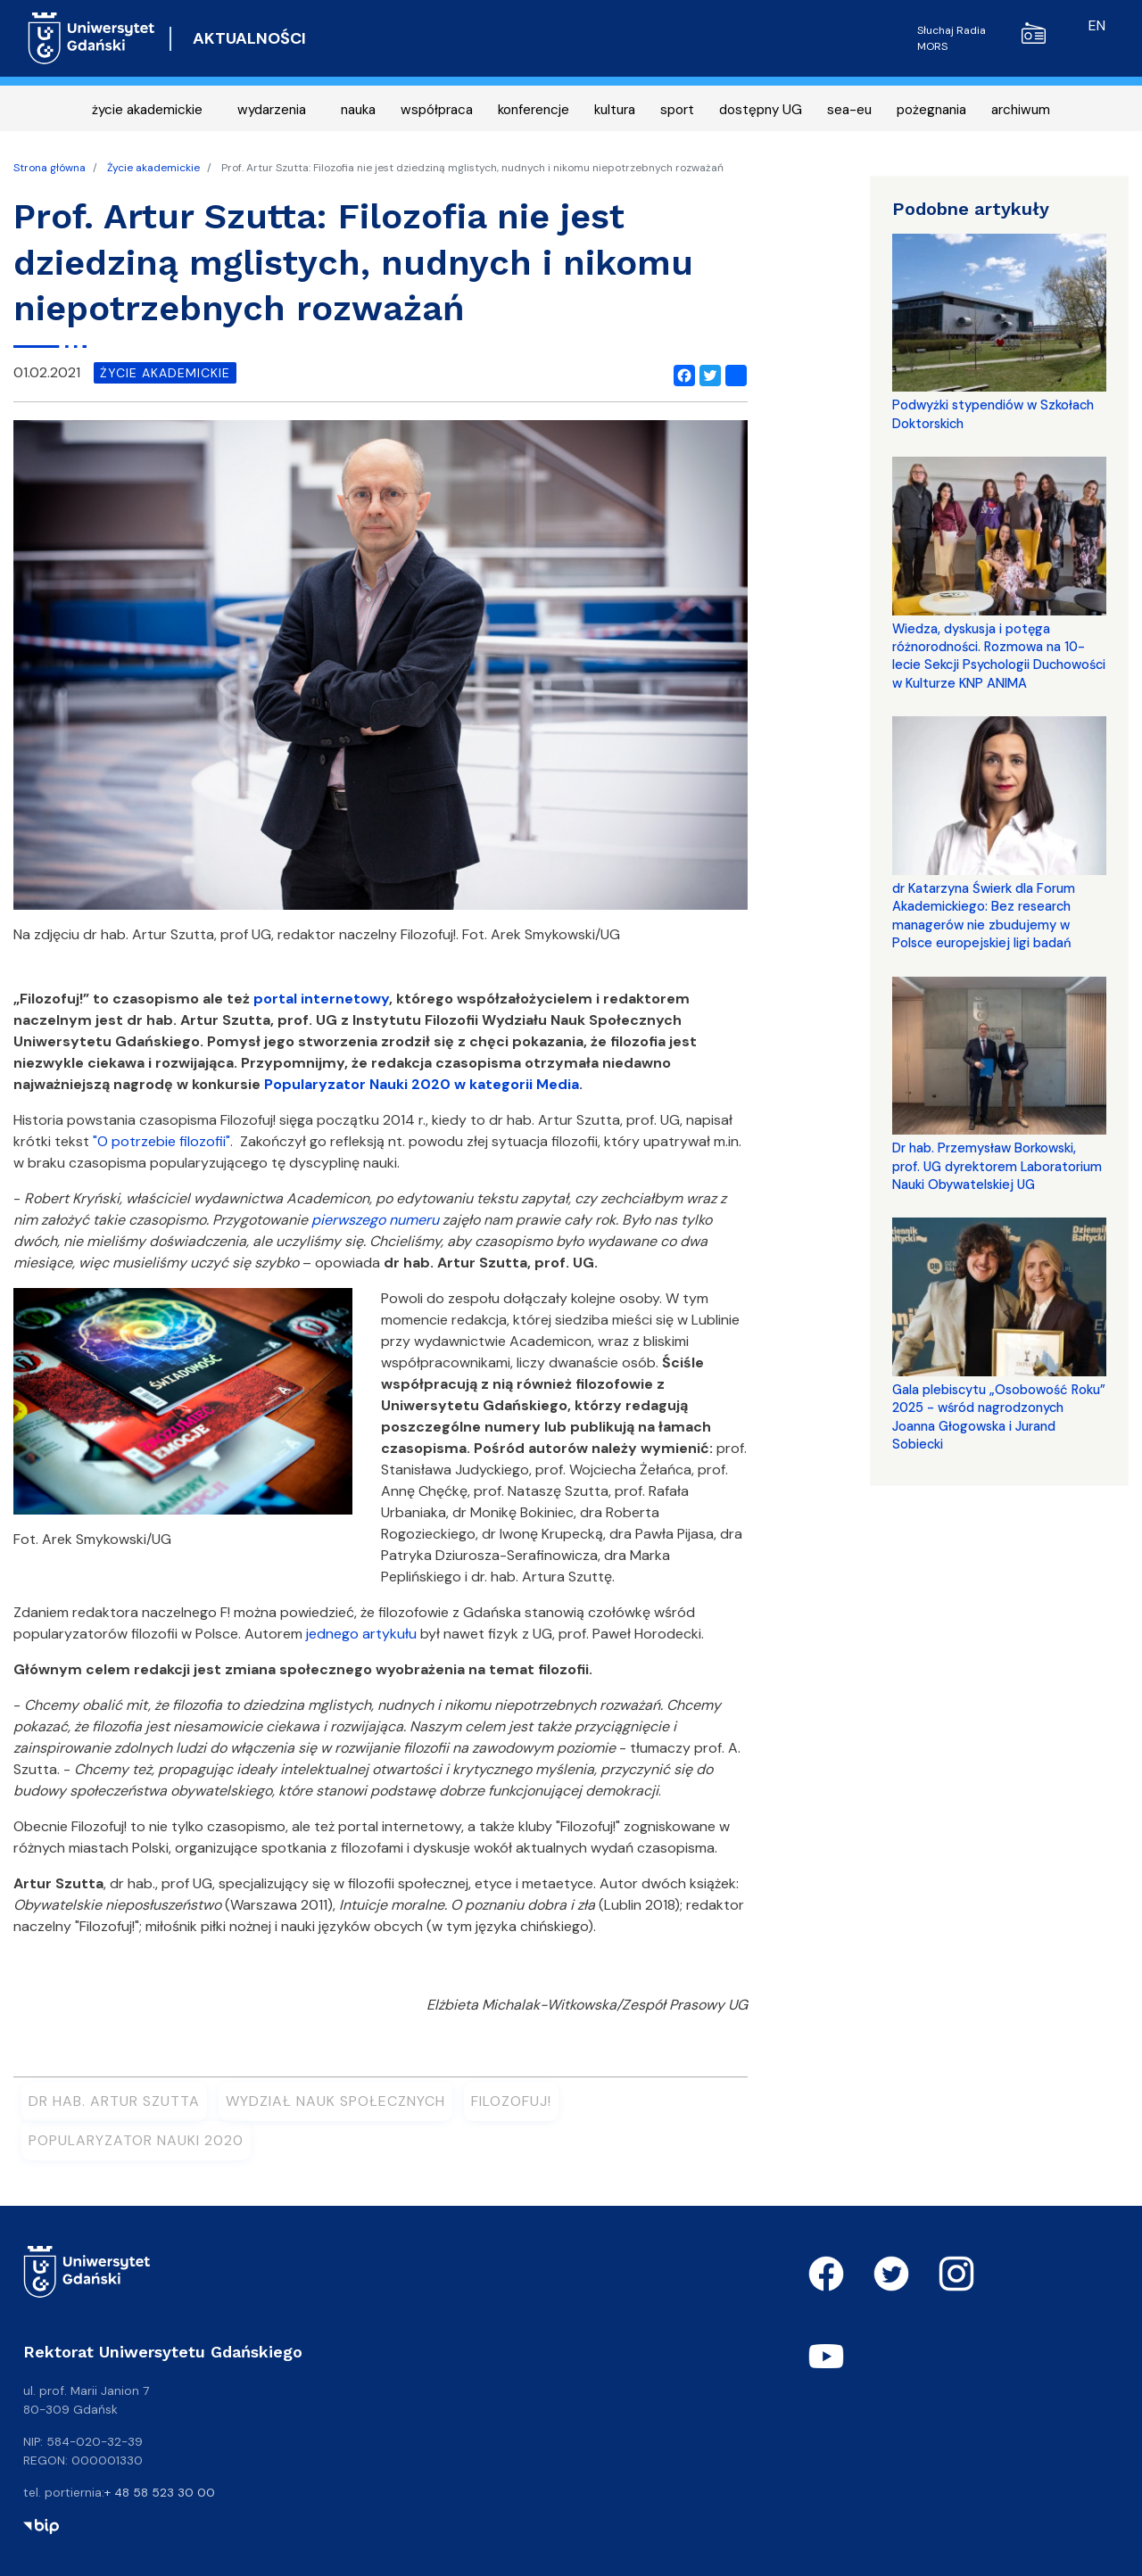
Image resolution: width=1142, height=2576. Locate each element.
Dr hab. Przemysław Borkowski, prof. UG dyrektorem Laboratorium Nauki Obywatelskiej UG (997, 1166)
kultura (614, 110)
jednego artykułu (361, 1633)
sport (677, 110)
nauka (358, 110)
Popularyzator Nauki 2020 (136, 2140)
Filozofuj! (511, 2101)
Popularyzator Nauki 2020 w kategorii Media (421, 1084)
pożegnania (931, 110)
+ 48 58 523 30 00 (159, 2492)
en (1096, 25)
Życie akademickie (153, 168)
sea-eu (849, 110)
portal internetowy (321, 998)
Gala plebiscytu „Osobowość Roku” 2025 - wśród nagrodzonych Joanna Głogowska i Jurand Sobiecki (998, 1417)
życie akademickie (147, 110)
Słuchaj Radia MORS (981, 38)
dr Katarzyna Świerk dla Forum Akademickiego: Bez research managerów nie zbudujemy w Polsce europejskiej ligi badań (983, 915)
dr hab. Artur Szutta (114, 2101)
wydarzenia (271, 110)
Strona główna (49, 168)
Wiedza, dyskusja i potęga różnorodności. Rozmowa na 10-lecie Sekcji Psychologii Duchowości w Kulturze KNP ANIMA (998, 656)
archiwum (1020, 110)
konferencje (533, 110)
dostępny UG (760, 110)
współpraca (437, 110)
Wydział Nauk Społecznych (335, 2101)
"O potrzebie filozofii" (161, 1141)
